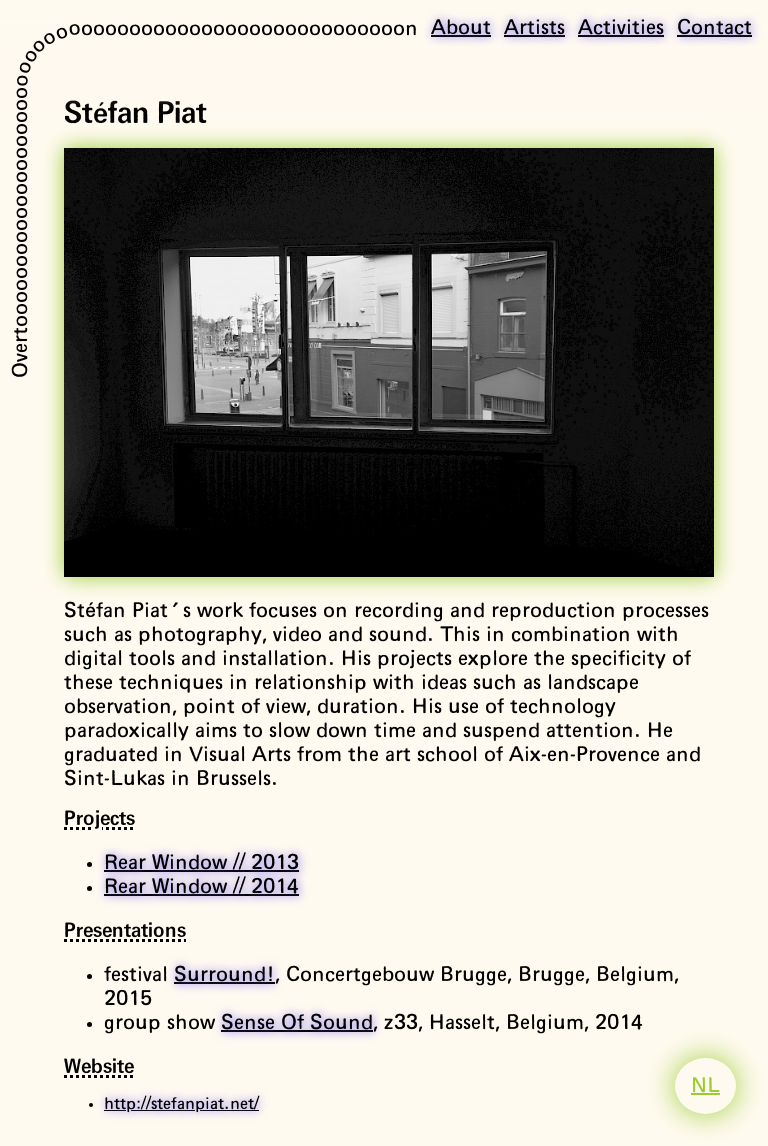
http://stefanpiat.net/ (181, 1104)
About (461, 28)
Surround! (224, 975)
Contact (714, 28)
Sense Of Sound (297, 1023)
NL (705, 1086)
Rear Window (201, 863)
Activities (621, 28)
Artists (534, 28)
